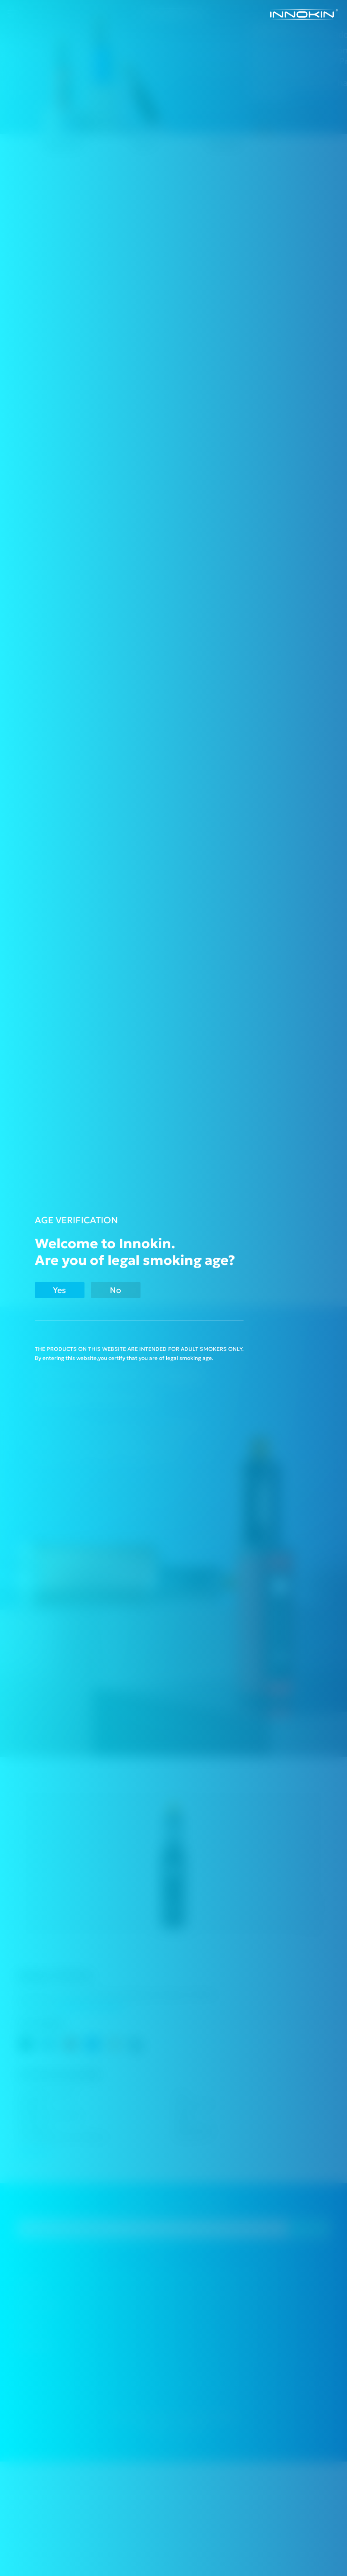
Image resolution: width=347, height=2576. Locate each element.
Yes (59, 1290)
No (115, 1290)
